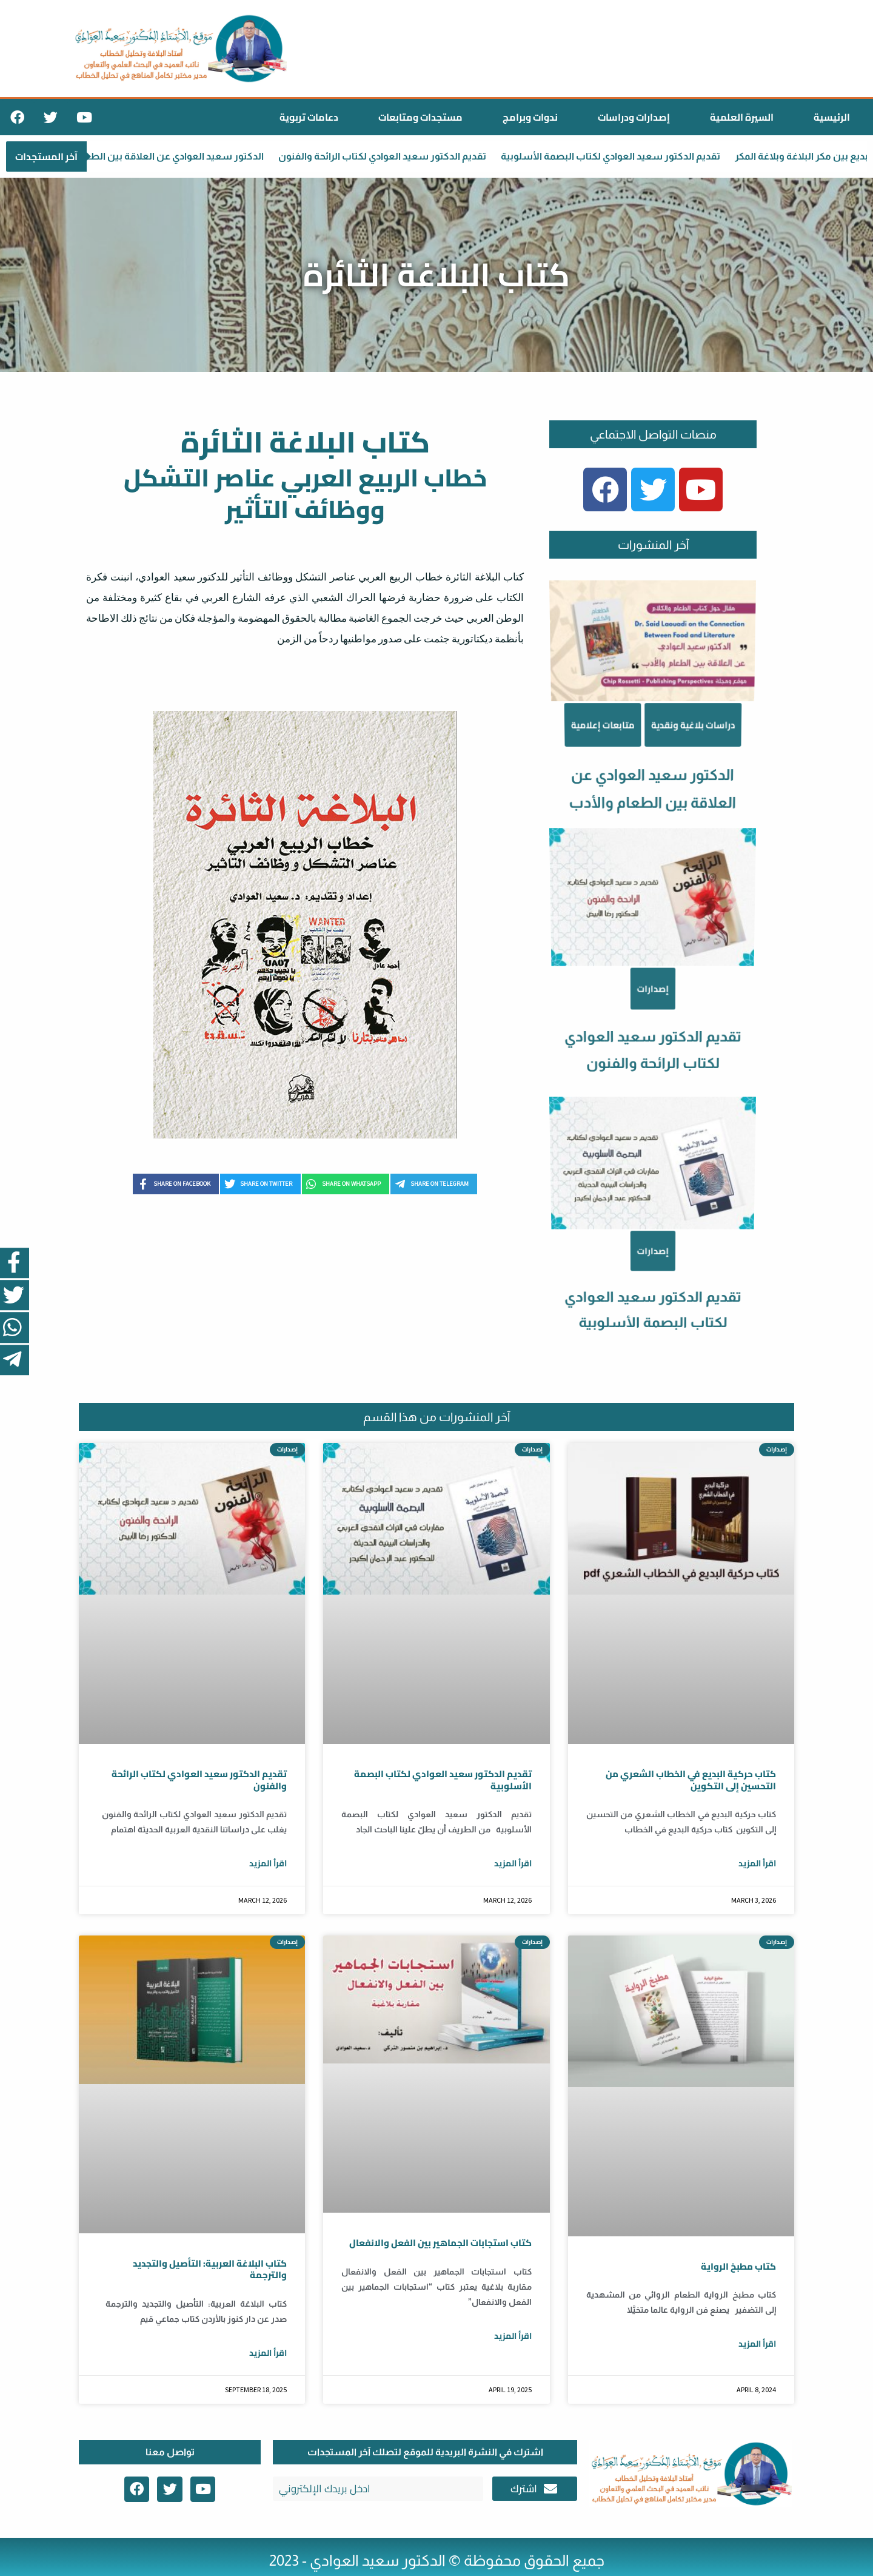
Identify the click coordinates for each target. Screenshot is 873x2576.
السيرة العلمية (742, 117)
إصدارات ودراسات (634, 117)
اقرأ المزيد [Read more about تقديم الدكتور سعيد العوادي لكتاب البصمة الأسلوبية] (513, 1863)
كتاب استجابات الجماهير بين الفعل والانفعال (440, 2242)
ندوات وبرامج (530, 117)
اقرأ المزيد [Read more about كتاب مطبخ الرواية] (757, 2344)
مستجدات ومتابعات (420, 117)
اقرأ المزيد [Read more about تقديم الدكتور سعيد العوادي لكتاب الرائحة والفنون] (268, 1863)
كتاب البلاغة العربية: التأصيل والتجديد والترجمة (210, 2269)
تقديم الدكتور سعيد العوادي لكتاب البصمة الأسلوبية (619, 156)
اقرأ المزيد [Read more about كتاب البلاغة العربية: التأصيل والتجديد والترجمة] (268, 2353)
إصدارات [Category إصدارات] (653, 1054)
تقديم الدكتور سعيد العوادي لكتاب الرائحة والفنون (391, 156)
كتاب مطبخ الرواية (738, 2266)
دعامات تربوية (308, 117)
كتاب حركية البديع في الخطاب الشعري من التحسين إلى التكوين (691, 1780)
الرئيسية (832, 117)
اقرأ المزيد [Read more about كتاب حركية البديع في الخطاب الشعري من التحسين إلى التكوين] (757, 1863)
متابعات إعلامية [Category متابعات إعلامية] (613, 848)
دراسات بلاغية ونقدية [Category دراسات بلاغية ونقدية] (685, 848)
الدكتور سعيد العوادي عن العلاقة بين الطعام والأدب (163, 156)
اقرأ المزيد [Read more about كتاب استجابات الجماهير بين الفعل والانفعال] (513, 2336)
